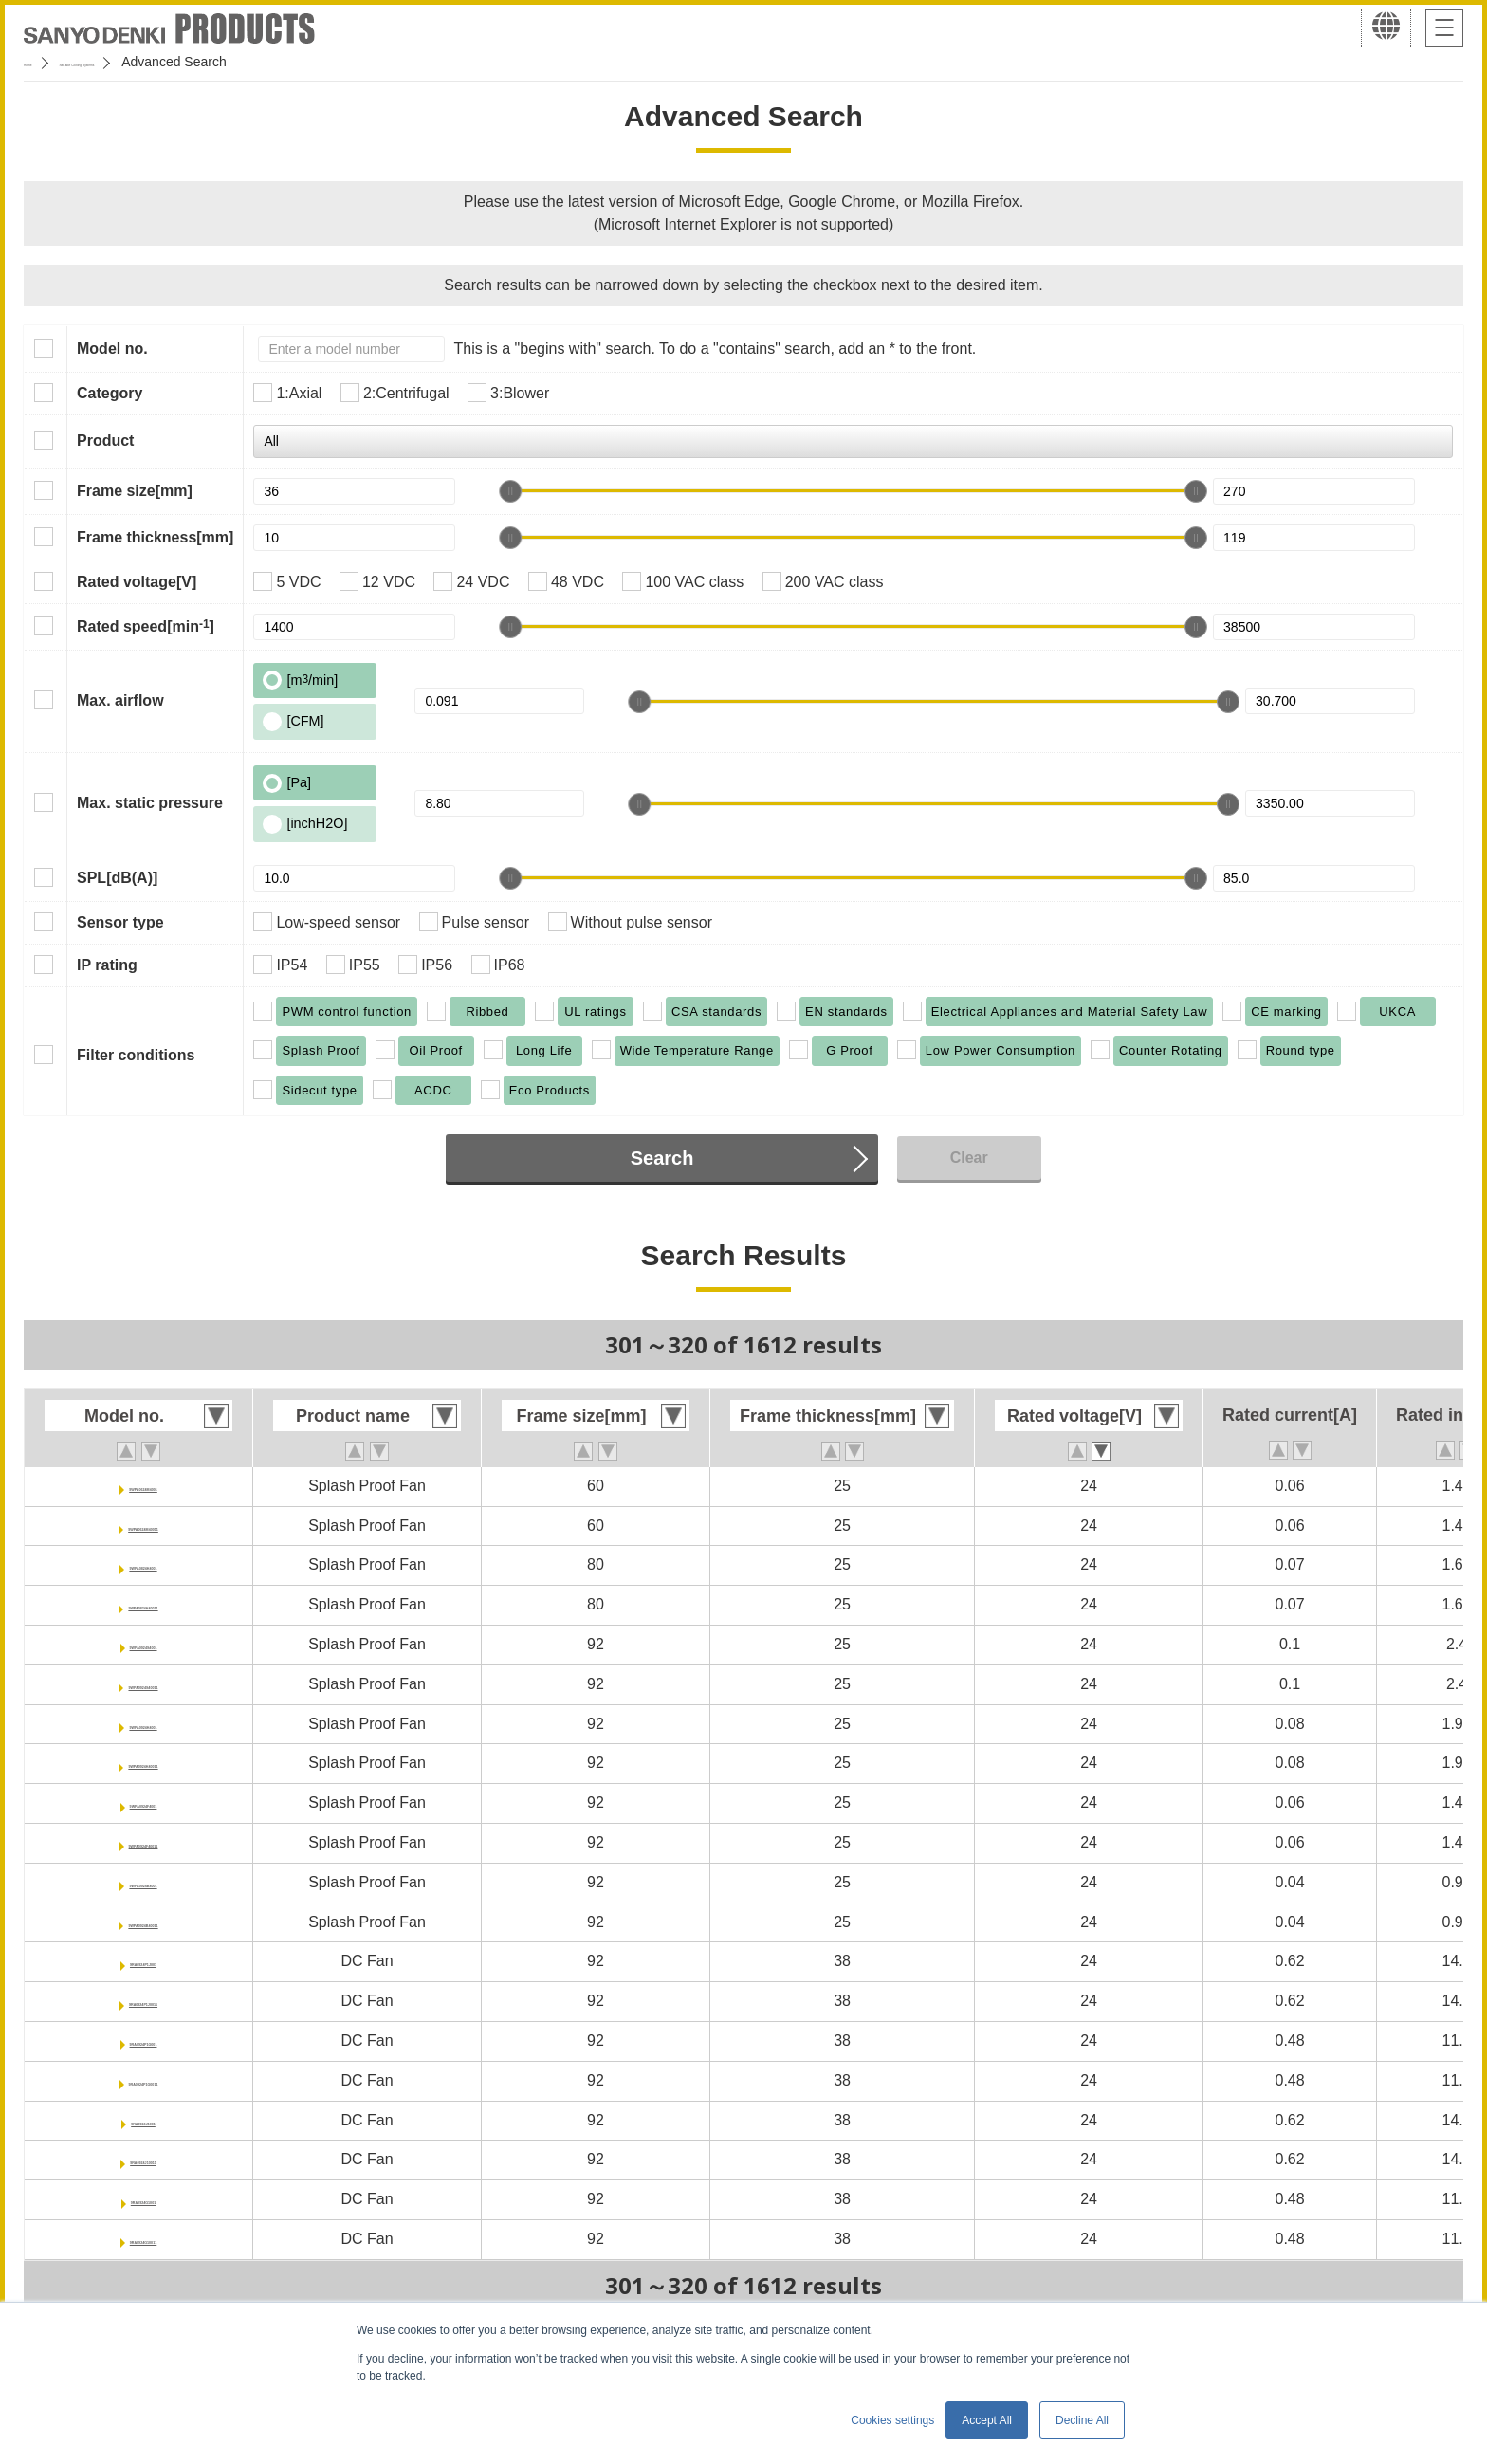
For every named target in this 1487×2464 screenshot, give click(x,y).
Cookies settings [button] (892, 2420)
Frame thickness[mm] (155, 537)
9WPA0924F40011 (144, 1842)
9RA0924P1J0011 (143, 2001)
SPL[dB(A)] (117, 878)
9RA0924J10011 (143, 2159)
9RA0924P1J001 (143, 1961)
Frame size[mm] (135, 491)
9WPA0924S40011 (143, 1684)
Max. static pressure (150, 803)
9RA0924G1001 (143, 2199)
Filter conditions (135, 1055)
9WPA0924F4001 (143, 1802)
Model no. (112, 348)
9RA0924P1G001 (143, 2040)
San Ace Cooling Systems (162, 61)
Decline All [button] (1082, 2420)
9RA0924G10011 (143, 2239)
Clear (969, 1157)
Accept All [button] (987, 2420)
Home (41, 61)
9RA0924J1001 (143, 2120)
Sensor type (120, 922)
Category (109, 393)
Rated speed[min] (145, 625)
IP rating (107, 965)
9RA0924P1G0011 (143, 2080)
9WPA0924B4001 (143, 1882)
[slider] (510, 491)
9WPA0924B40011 (144, 1922)
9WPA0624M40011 (143, 1525)
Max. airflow (120, 700)
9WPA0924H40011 (144, 1763)
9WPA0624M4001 (143, 1486)
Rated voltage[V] (136, 582)
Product (105, 440)
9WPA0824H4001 (143, 1564)
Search (662, 1158)
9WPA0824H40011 (144, 1604)
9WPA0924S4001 (143, 1644)
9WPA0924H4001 (143, 1724)
